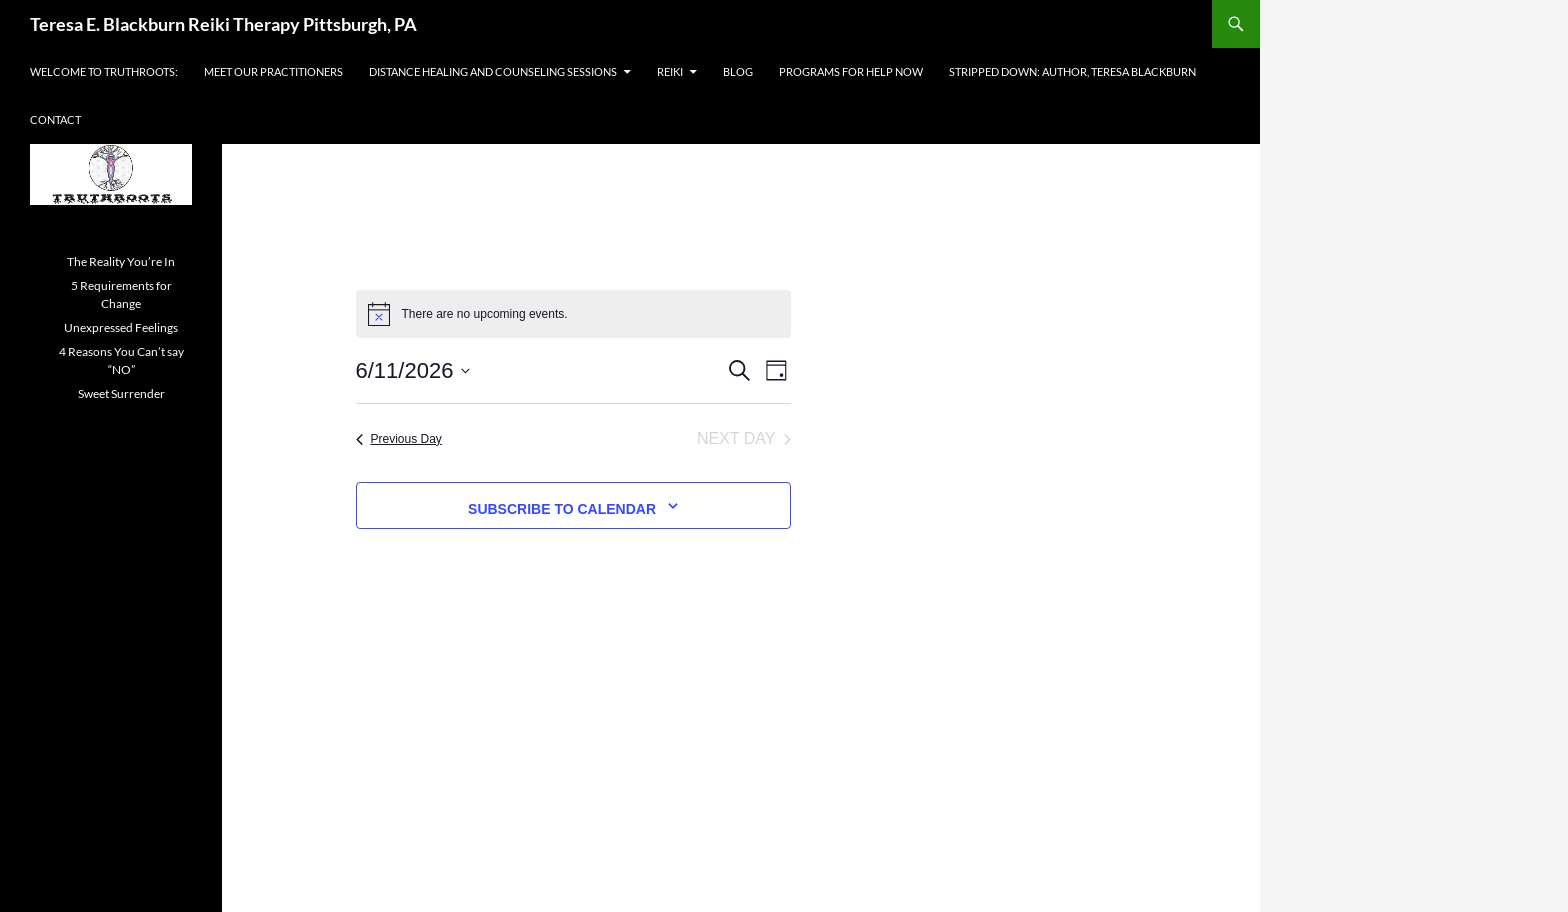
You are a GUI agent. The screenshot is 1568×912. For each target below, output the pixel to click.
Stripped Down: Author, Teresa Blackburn (1072, 71)
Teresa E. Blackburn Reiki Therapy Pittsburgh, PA (223, 24)
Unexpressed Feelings (121, 327)
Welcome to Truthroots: (104, 71)
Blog (738, 71)
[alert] (573, 314)
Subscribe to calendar (562, 509)
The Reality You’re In (121, 261)
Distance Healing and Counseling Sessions (493, 71)
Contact (55, 119)
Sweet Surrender (121, 393)
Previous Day (399, 439)
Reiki (670, 71)
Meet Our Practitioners (273, 71)
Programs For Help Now (851, 71)
